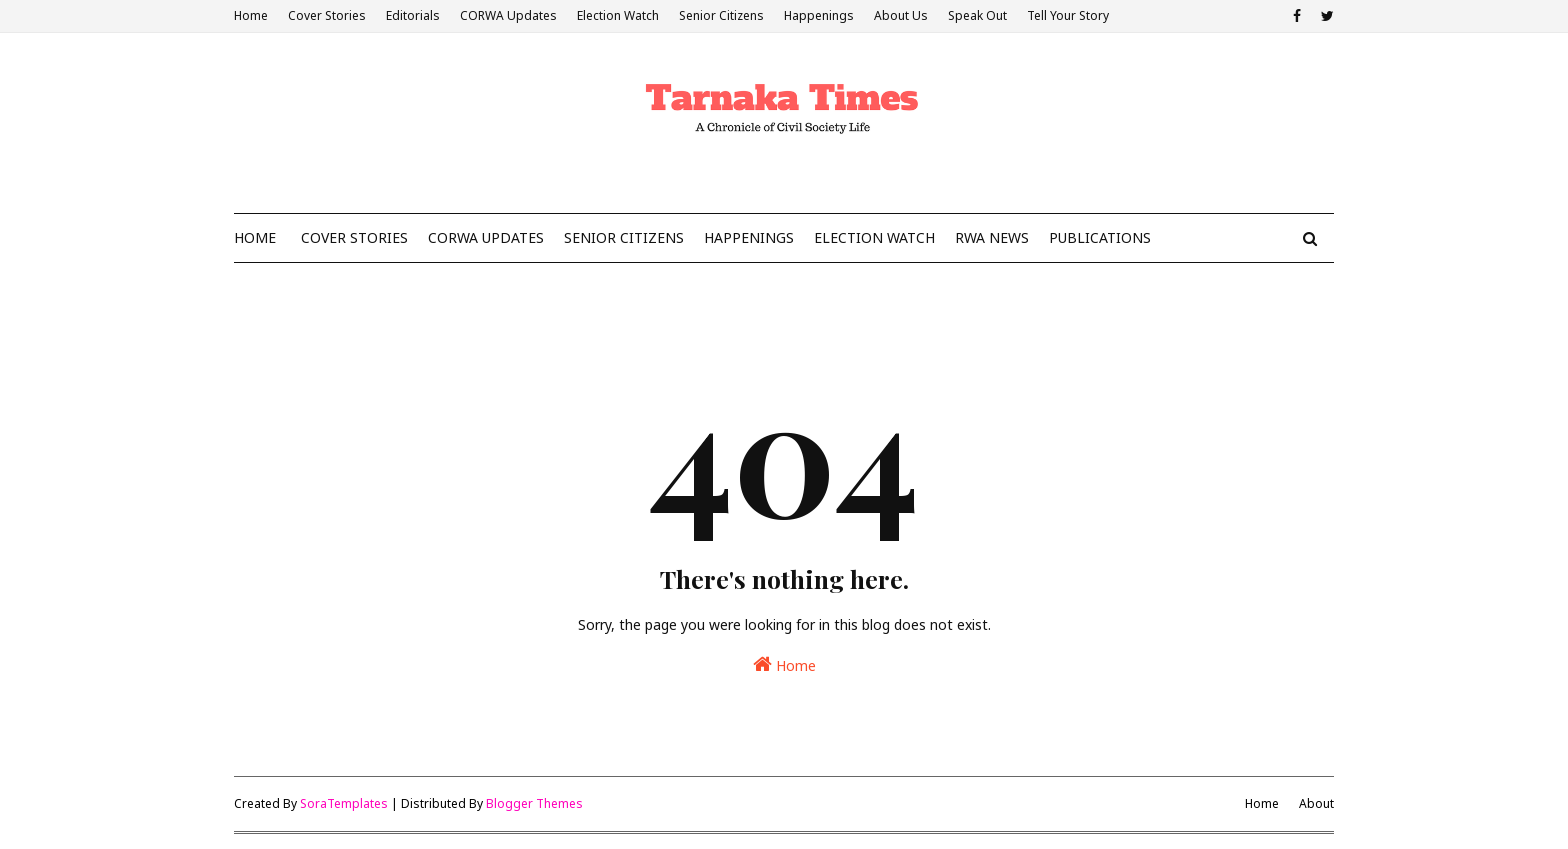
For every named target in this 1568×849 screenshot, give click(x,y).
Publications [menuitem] (1100, 237)
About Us (901, 15)
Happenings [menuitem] (749, 237)
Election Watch (618, 15)
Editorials (413, 15)
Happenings (819, 15)
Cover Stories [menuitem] (354, 237)
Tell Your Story (1068, 15)
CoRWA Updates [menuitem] (486, 237)
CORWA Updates (508, 15)
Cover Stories (327, 15)
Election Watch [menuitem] (874, 237)
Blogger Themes (534, 803)
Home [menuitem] (255, 237)
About (1316, 803)
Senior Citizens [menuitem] (624, 237)
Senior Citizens (721, 15)
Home (251, 15)
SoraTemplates (344, 803)
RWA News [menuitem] (992, 237)
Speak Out (977, 15)
